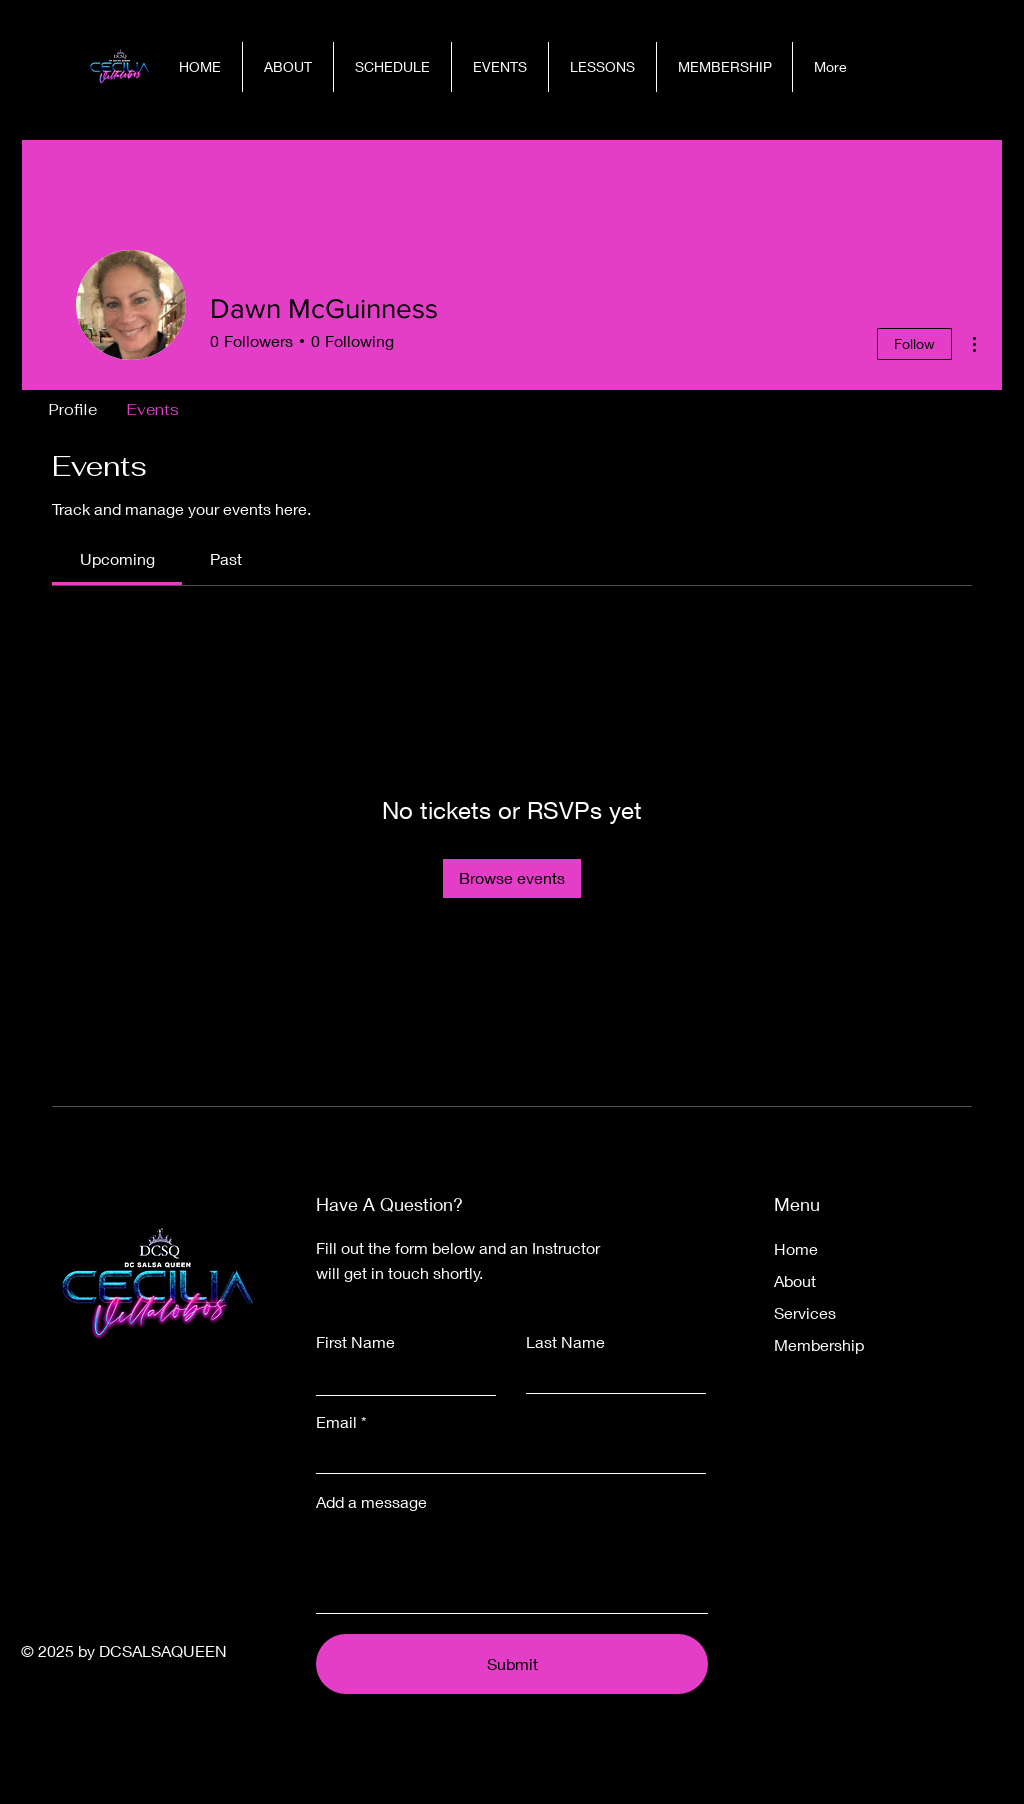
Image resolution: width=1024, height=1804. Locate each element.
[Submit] (512, 1664)
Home (796, 1248)
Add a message (371, 1502)
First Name (355, 1342)
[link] (117, 558)
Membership (819, 1344)
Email (336, 1422)
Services (805, 1312)
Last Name (565, 1342)
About (795, 1280)
